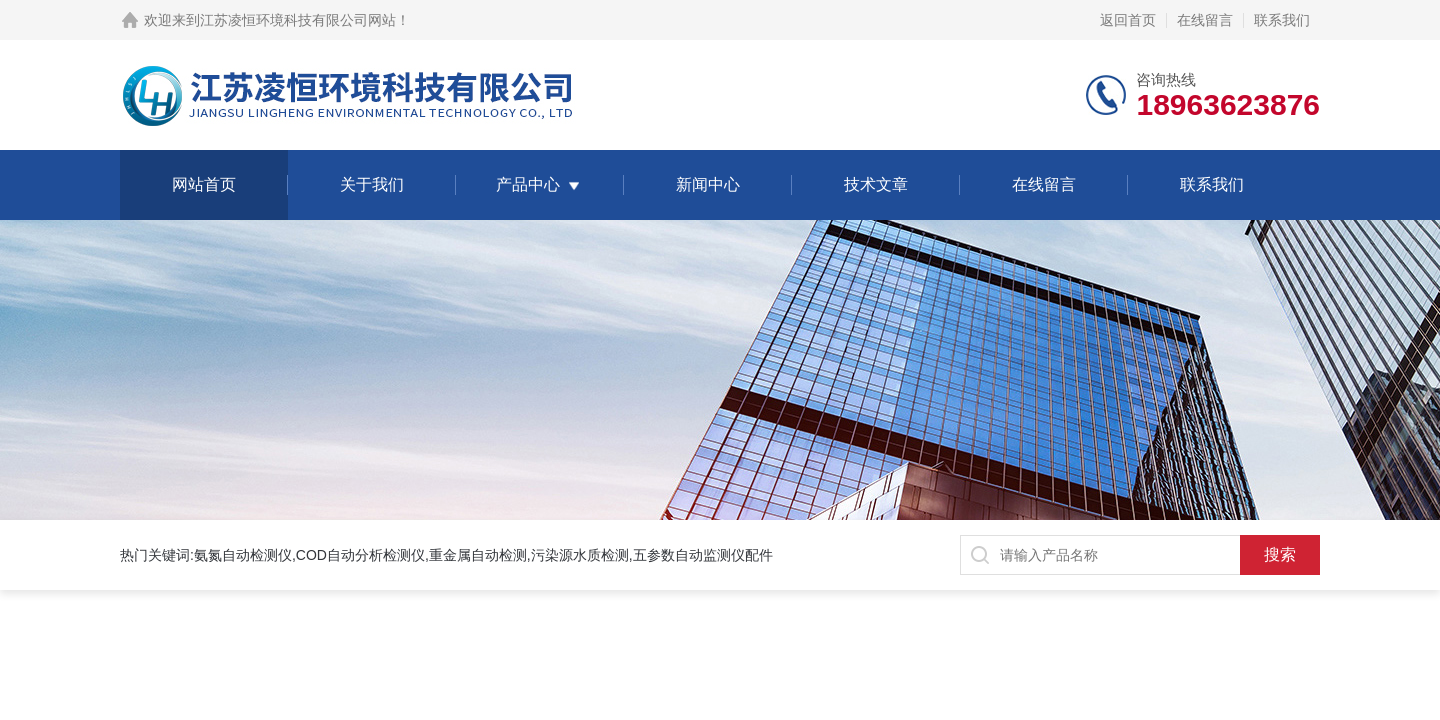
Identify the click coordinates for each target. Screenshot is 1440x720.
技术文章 (876, 184)
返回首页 (1128, 20)
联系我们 (1282, 20)
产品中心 (528, 184)
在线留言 (1205, 20)
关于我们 (372, 184)
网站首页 (204, 184)
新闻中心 (708, 184)
